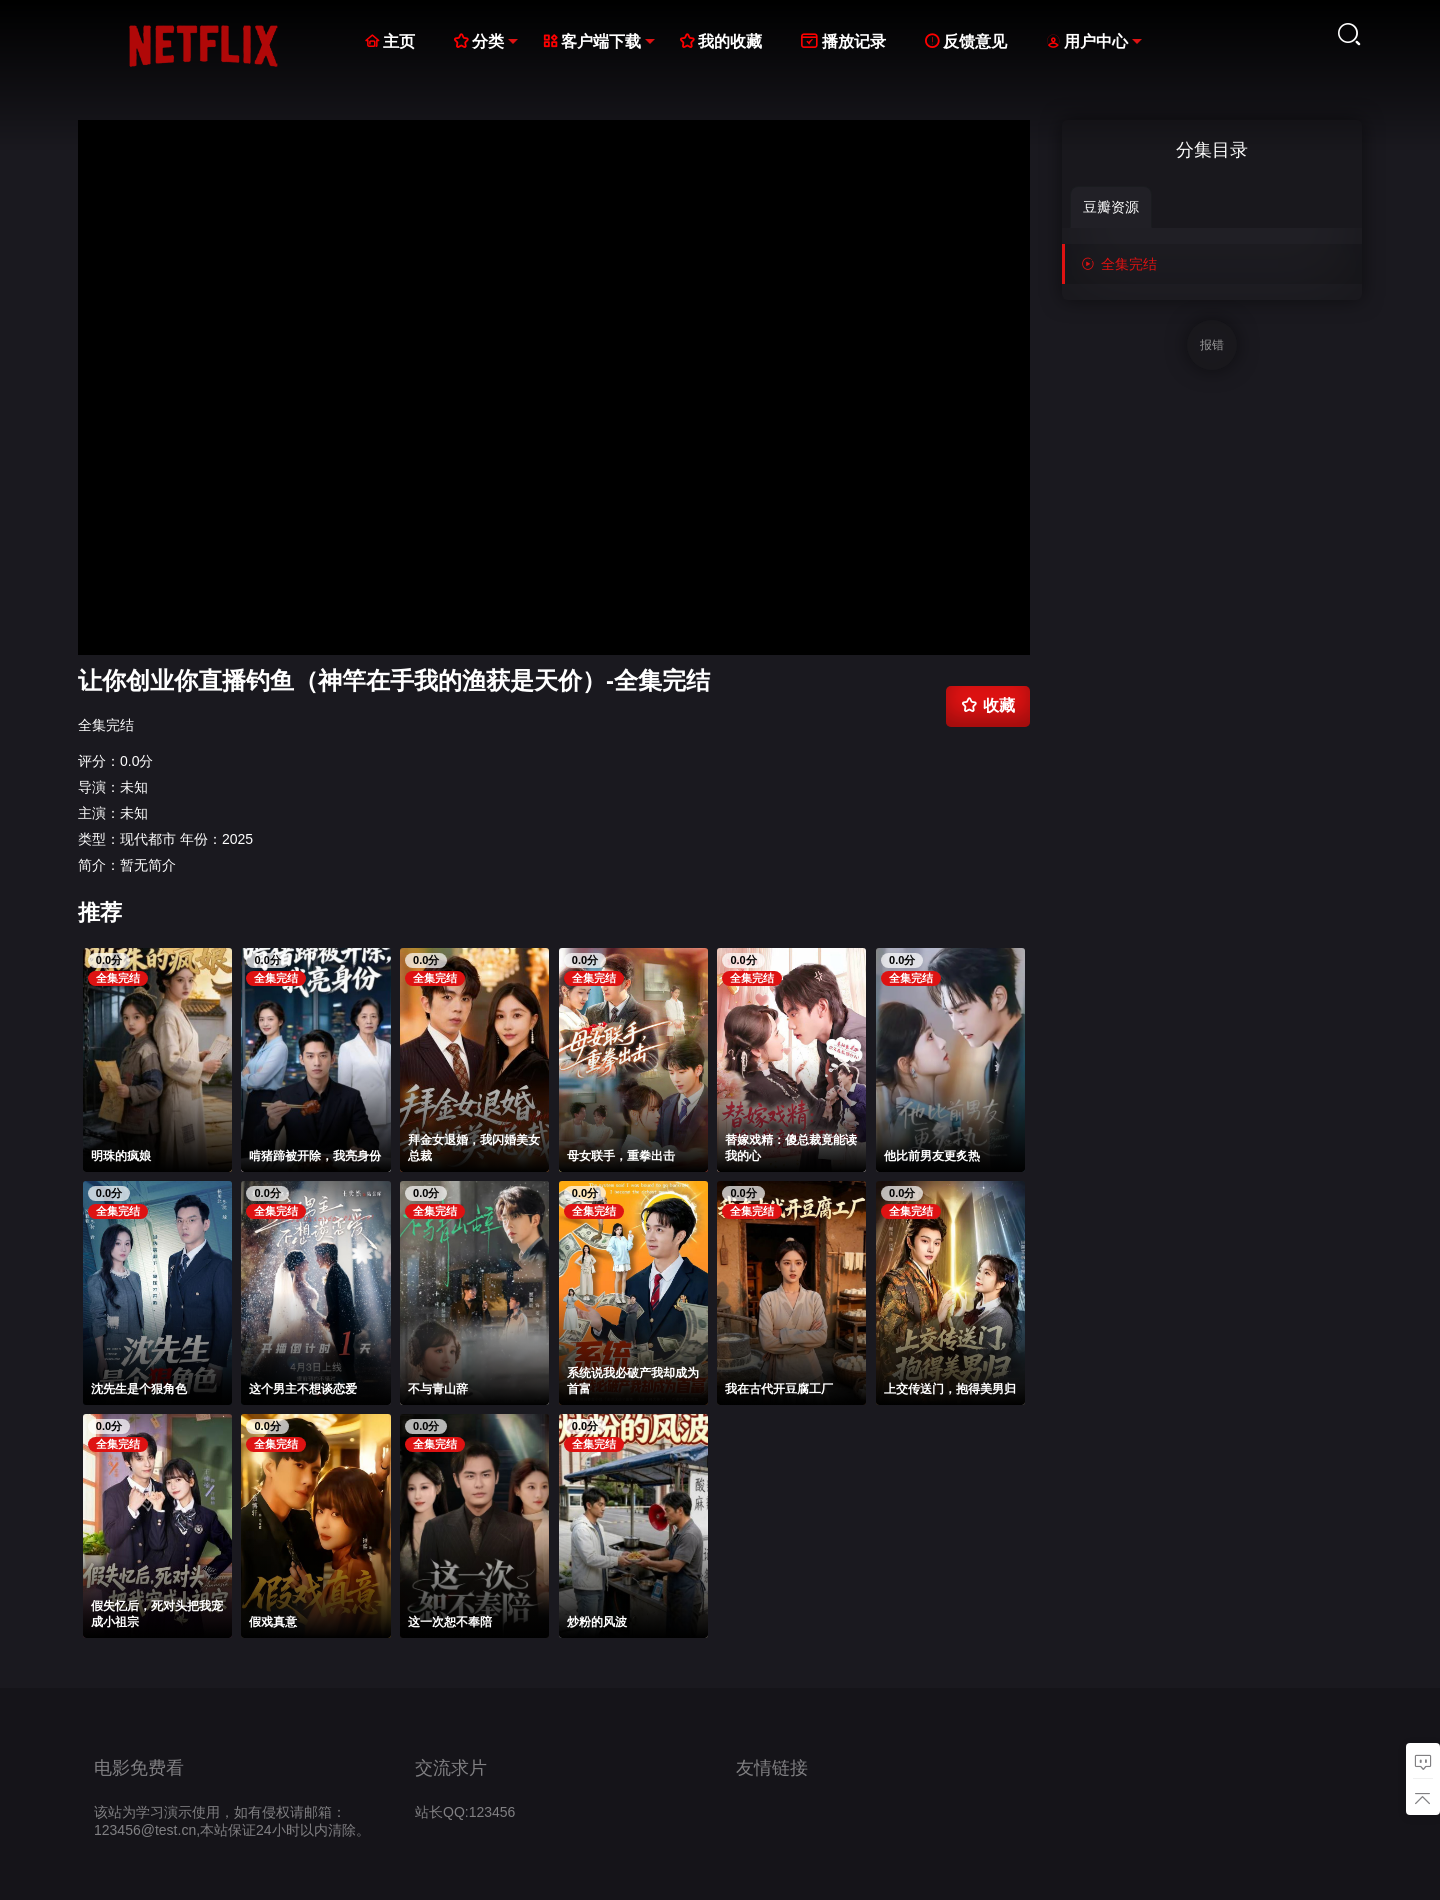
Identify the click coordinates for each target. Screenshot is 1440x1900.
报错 (1212, 345)
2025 (237, 839)
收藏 (988, 705)
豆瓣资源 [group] (1111, 207)
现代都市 (148, 839)
